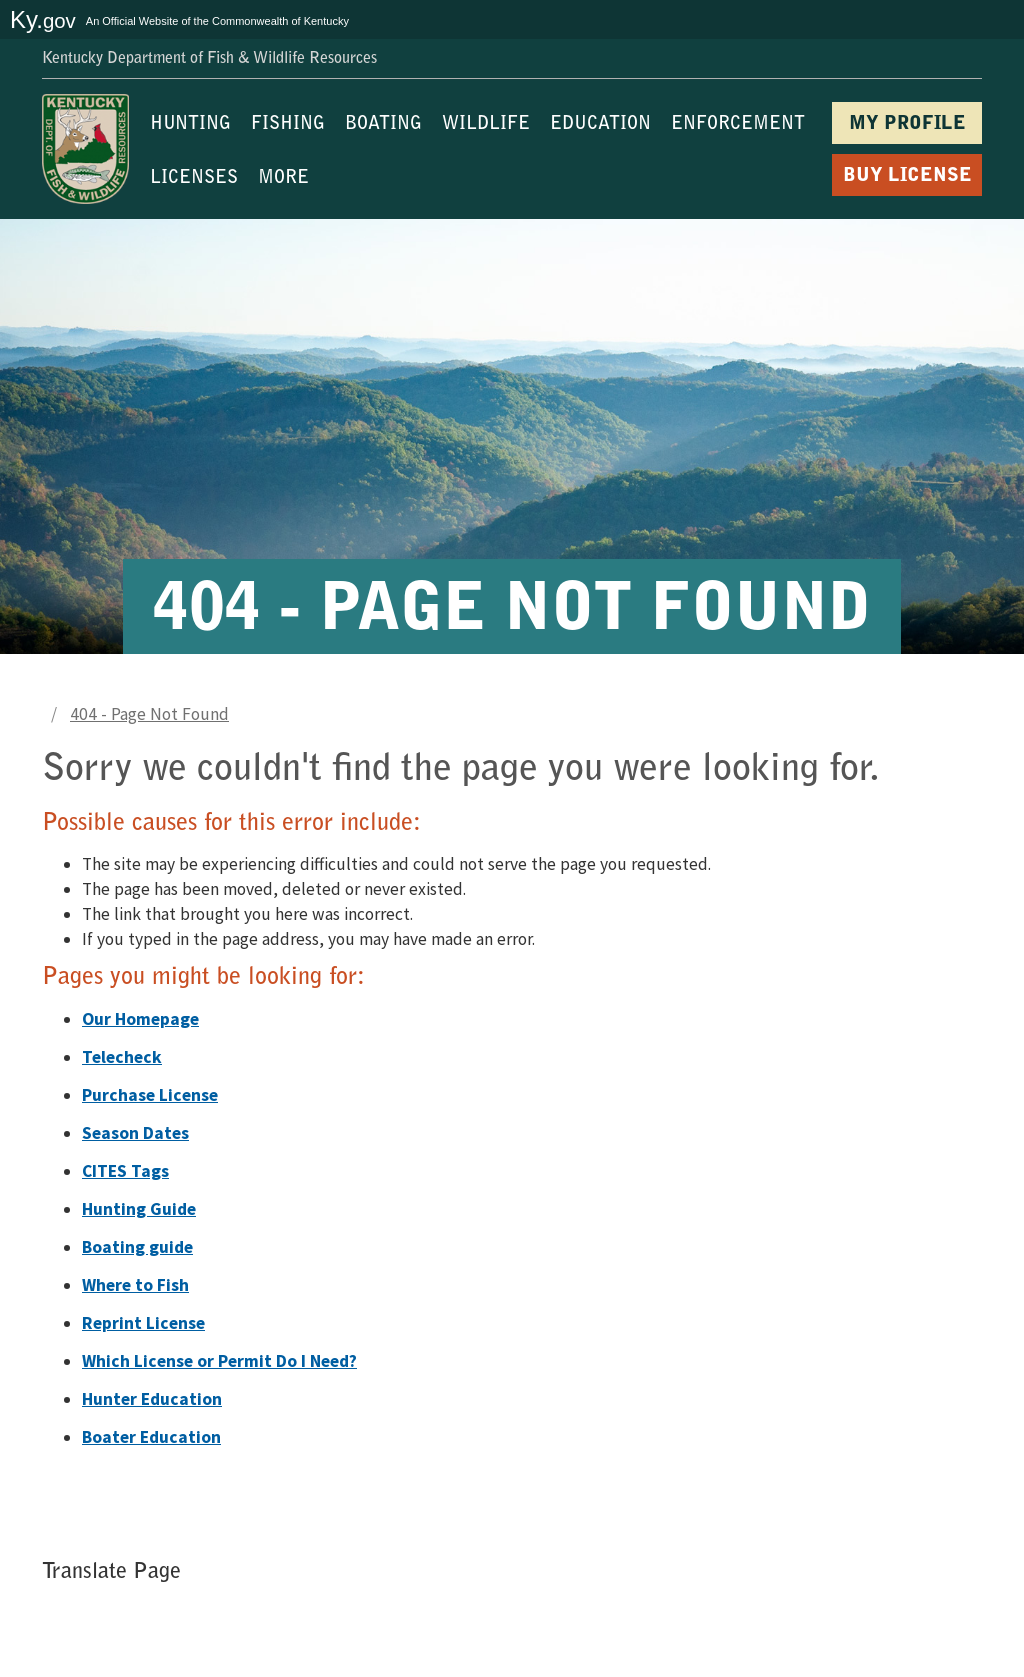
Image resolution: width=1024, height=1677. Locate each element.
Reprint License (143, 1323)
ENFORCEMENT (738, 125)
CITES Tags (125, 1171)
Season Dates (135, 1133)
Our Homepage (140, 1019)
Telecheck (122, 1057)
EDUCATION (600, 125)
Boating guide (137, 1247)
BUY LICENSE (907, 176)
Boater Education (151, 1437)
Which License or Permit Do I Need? (219, 1361)
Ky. (43, 19)
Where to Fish (135, 1285)
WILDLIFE (486, 125)
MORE (283, 179)
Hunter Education (152, 1399)
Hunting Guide (139, 1209)
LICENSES (194, 179)
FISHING (288, 125)
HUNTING (190, 125)
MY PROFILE (907, 124)
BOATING (383, 125)
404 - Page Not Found (149, 714)
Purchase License (150, 1095)
